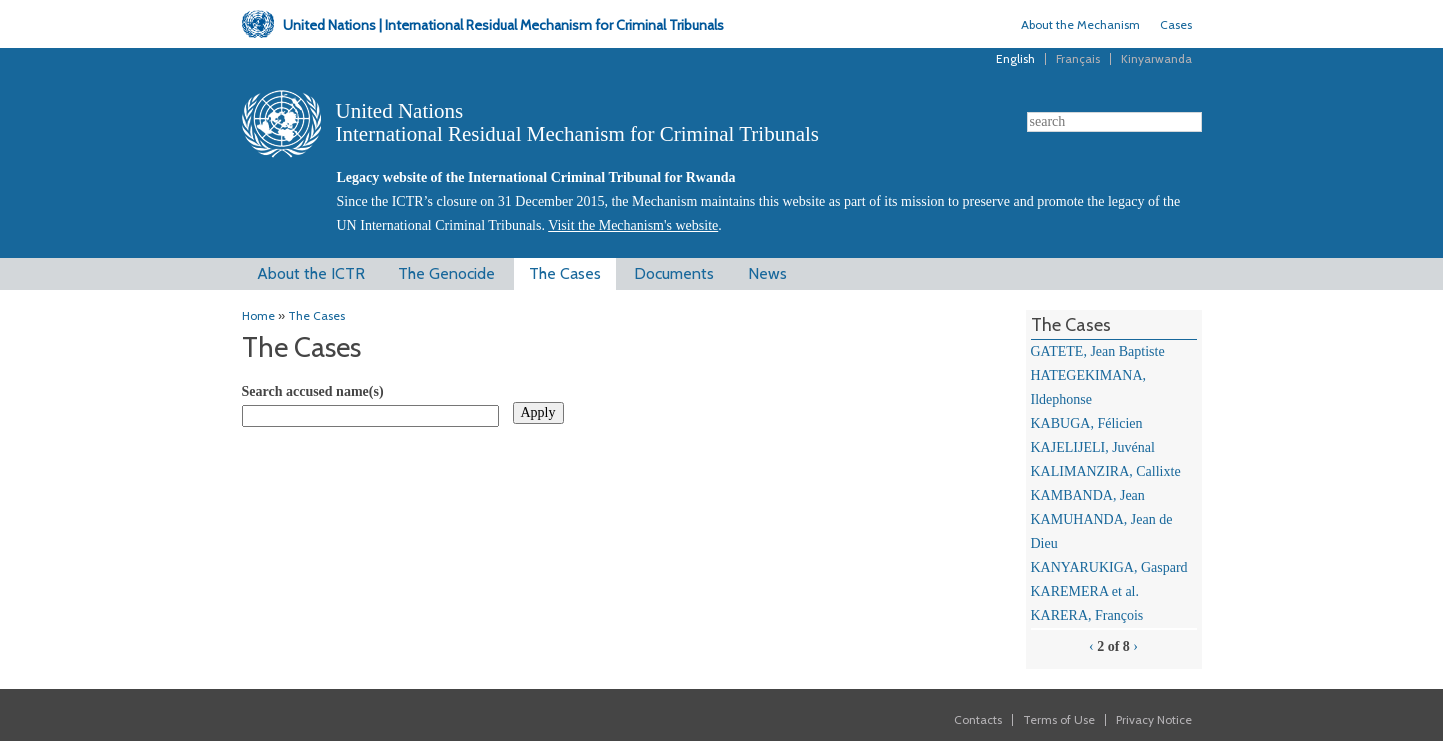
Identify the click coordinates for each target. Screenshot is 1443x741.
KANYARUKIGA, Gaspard (1109, 567)
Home (258, 315)
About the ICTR (311, 273)
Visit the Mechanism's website (633, 225)
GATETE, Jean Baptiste (1098, 351)
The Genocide (446, 273)
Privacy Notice (1154, 719)
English (1015, 58)
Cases (1176, 24)
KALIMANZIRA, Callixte (1106, 471)
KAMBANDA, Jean (1088, 495)
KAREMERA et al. (1085, 591)
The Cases (565, 273)
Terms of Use (1059, 719)
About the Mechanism (1080, 24)
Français (1078, 58)
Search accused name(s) (313, 391)
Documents (674, 273)
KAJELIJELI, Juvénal (1093, 447)
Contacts (978, 719)
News (767, 273)
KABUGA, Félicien (1087, 423)
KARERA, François (1087, 615)
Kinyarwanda (1156, 58)
